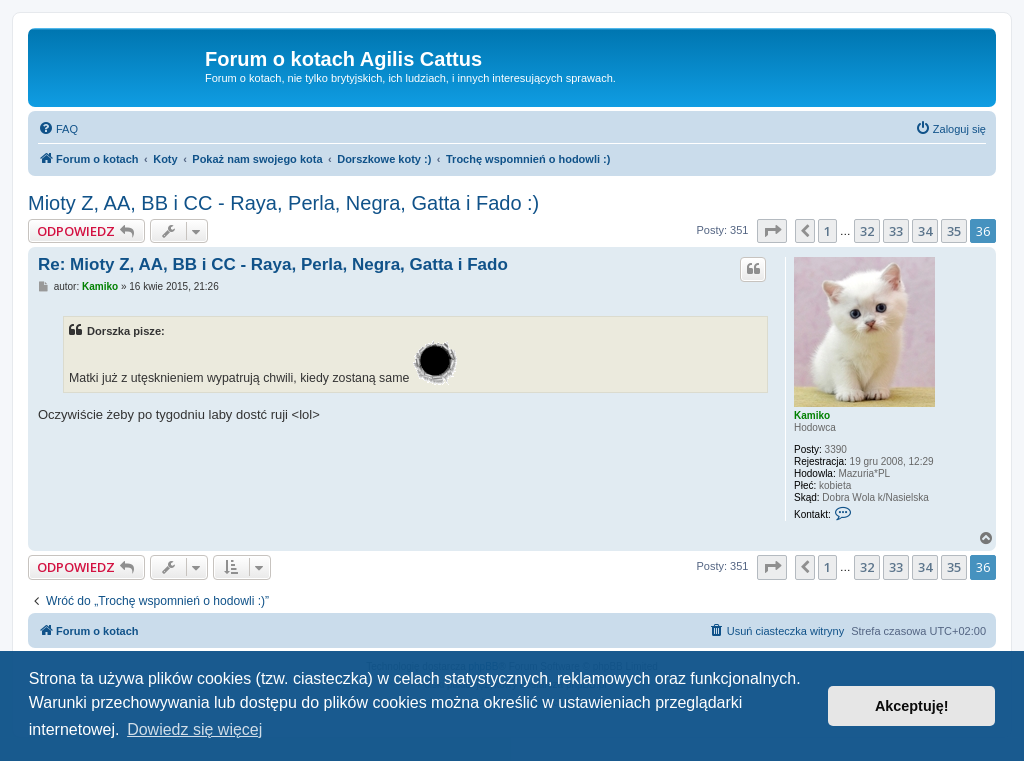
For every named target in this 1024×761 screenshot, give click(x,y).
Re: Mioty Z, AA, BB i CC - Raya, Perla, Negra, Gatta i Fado (273, 264)
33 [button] (896, 231)
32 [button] (867, 231)
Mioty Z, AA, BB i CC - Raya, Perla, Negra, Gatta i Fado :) (283, 203)
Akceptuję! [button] (912, 706)
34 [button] (925, 231)
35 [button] (954, 231)
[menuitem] (58, 129)
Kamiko (812, 415)
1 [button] (827, 231)
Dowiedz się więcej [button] (194, 729)
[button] (772, 231)
